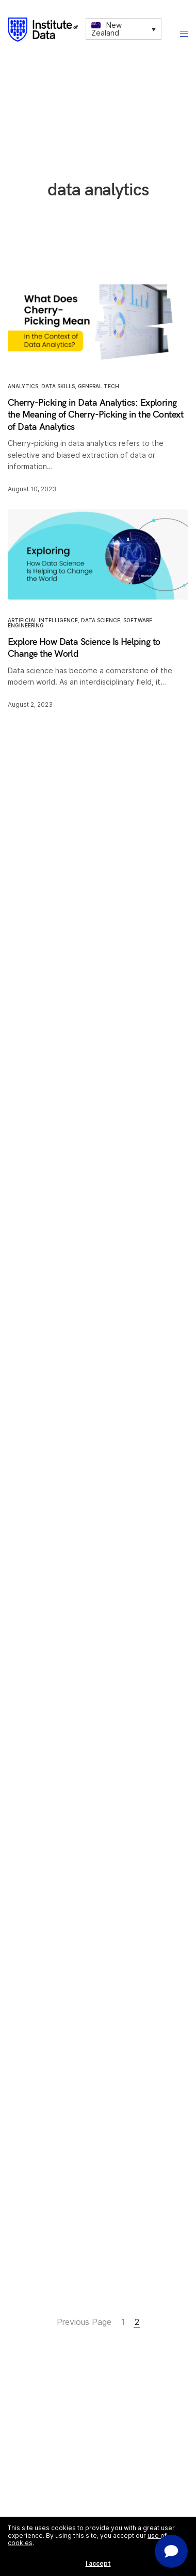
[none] (123, 29)
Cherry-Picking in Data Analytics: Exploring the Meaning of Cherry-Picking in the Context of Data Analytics (95, 414)
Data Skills (58, 386)
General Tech (98, 386)
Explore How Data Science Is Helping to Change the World (84, 647)
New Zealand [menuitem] (106, 29)
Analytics (23, 386)
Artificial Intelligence (43, 620)
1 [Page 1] (123, 2322)
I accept (98, 2563)
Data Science (100, 620)
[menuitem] (123, 29)
